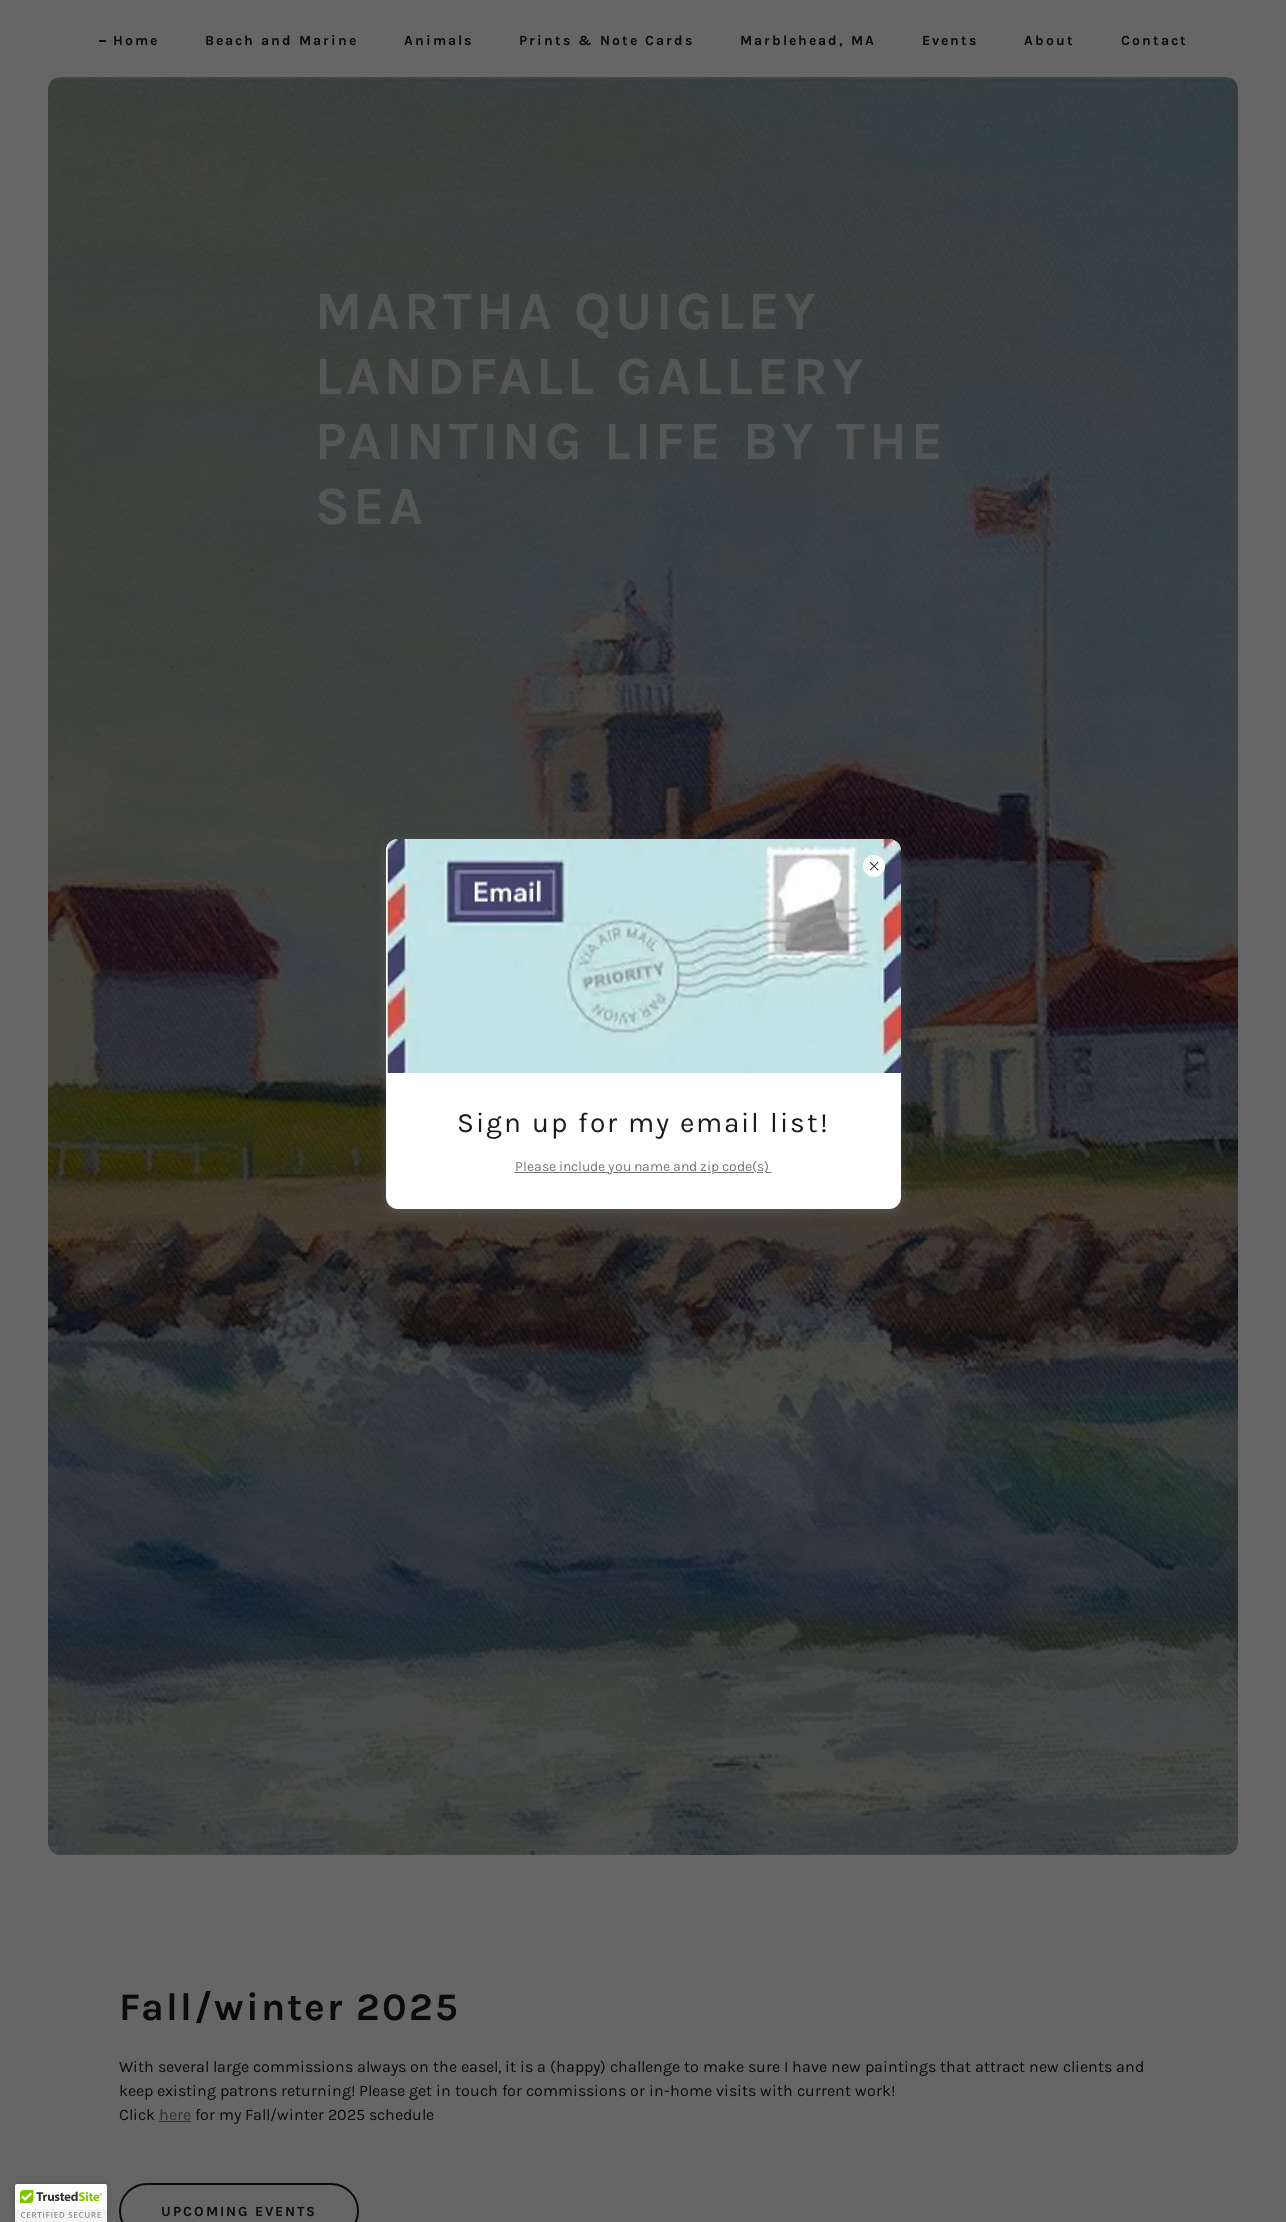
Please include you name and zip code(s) (643, 1166)
